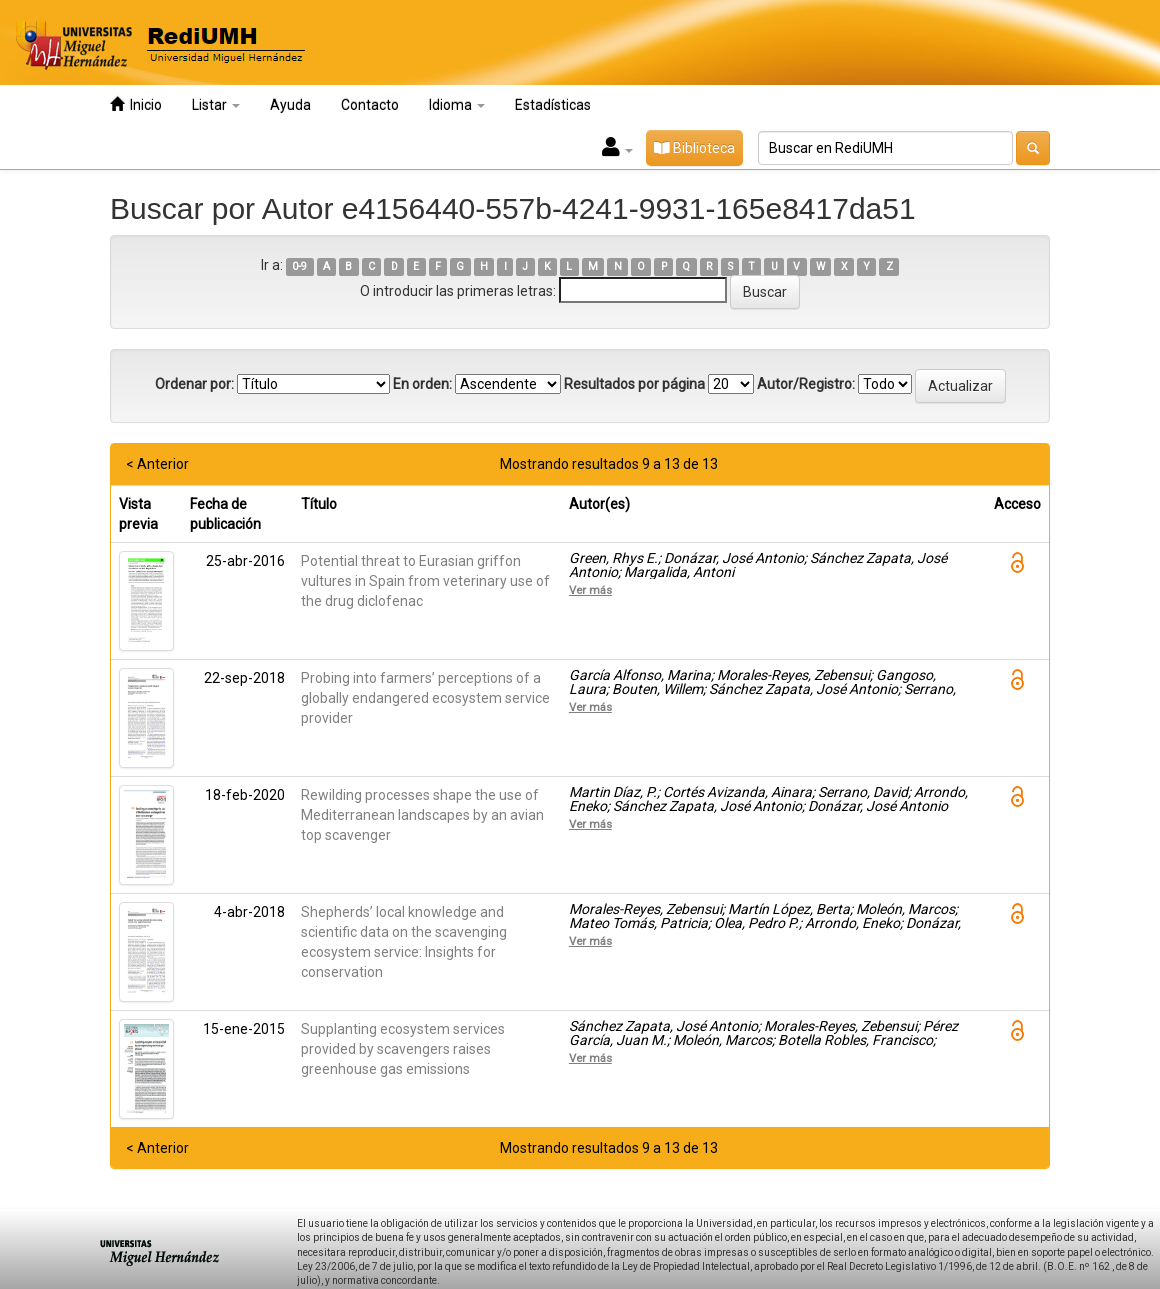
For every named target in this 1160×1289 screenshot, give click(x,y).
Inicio (136, 104)
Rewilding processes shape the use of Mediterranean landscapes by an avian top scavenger (422, 815)
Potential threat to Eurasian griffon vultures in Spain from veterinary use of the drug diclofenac (425, 581)
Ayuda (290, 105)
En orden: (422, 384)
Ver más (590, 590)
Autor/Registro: (806, 384)
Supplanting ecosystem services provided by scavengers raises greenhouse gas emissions (403, 1049)
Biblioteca (694, 148)
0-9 (299, 266)
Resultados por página (634, 384)
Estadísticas (553, 105)
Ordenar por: (194, 384)
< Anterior (157, 464)
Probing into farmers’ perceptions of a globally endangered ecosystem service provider (425, 698)
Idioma (457, 105)
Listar (216, 105)
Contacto (370, 105)
